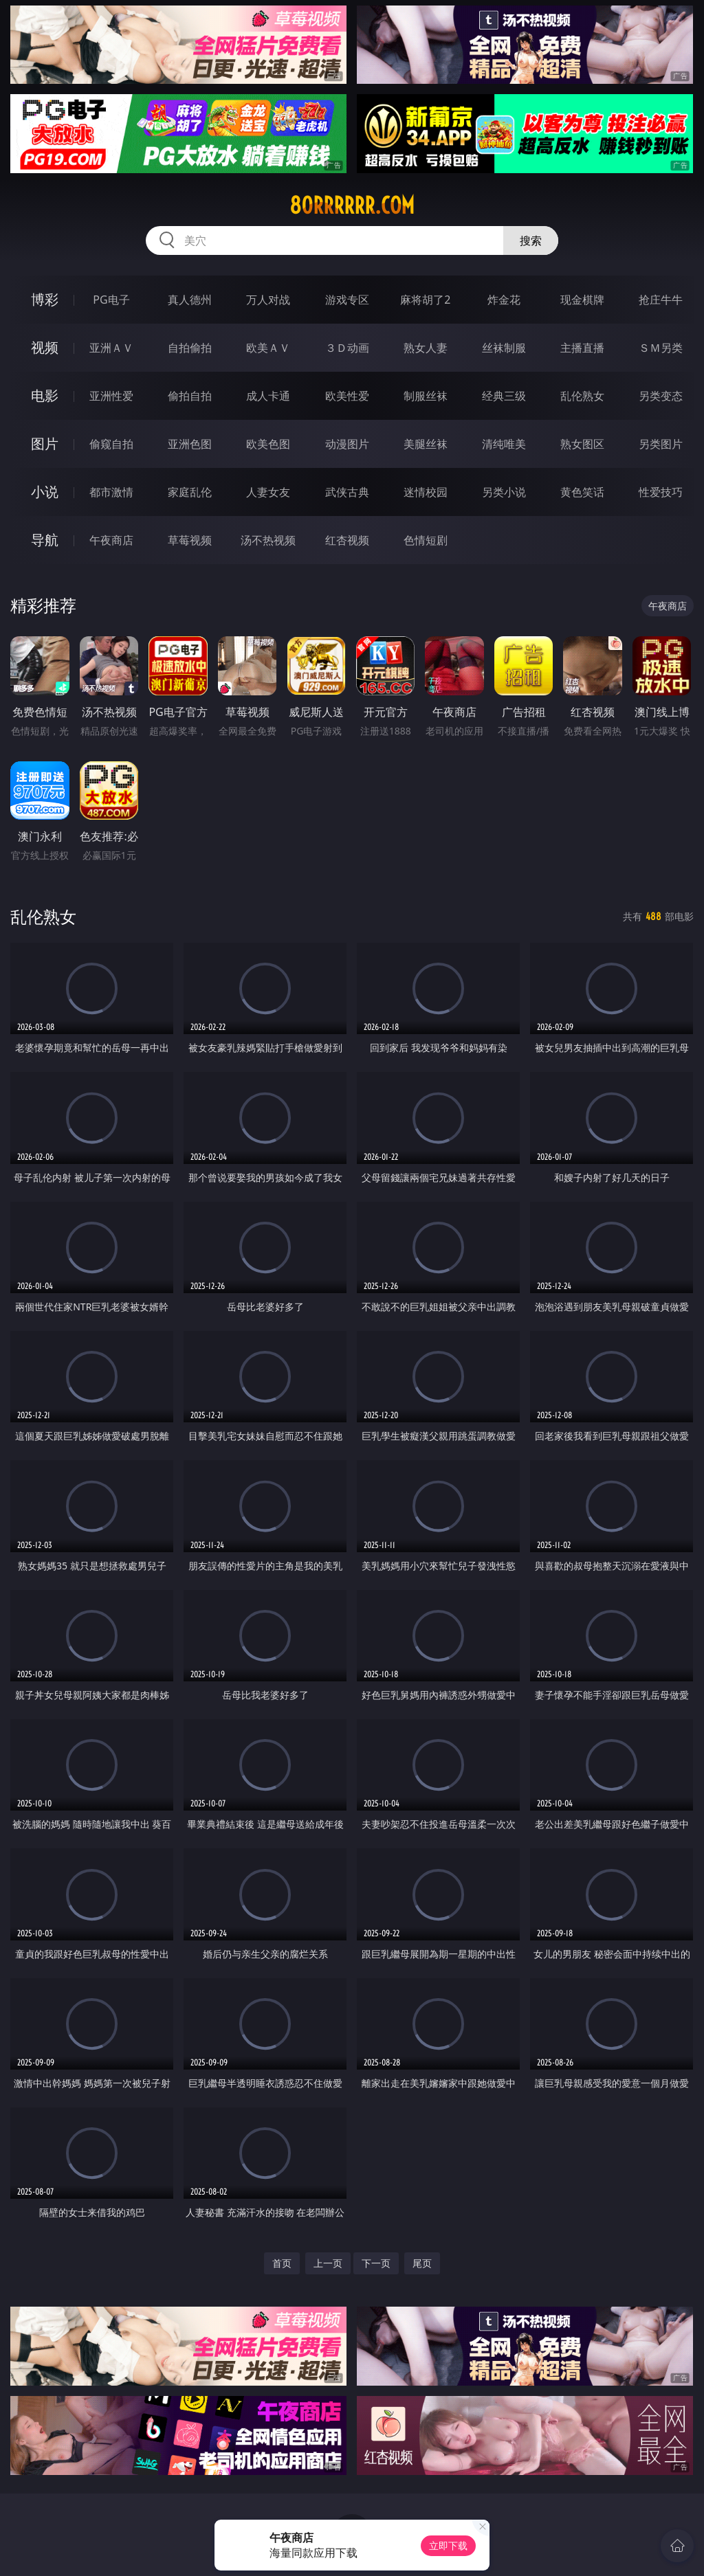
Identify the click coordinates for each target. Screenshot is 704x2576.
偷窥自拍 (111, 443)
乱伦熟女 (582, 395)
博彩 (44, 299)
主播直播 (582, 347)
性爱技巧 (661, 492)
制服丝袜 (426, 395)
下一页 (376, 2263)
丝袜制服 (504, 347)
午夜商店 (111, 540)
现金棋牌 (582, 299)
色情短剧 (426, 540)
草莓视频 (190, 540)
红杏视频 (347, 540)
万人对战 (268, 299)
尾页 (422, 2263)
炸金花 (503, 299)
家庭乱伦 (190, 492)
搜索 (531, 240)
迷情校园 (426, 492)
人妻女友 (268, 492)
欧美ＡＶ (268, 347)
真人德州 (190, 299)
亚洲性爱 (111, 395)
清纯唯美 (504, 443)
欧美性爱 (347, 395)
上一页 (328, 2263)
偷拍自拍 (190, 395)
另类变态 (661, 395)
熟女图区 (582, 443)
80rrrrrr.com (352, 205)
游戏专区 (347, 299)
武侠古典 (347, 492)
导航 (44, 539)
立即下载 (448, 2545)
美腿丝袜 (426, 443)
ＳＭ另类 (661, 347)
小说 (44, 491)
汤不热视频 (268, 540)
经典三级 (504, 395)
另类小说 (504, 492)
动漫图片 (347, 443)
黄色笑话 (582, 492)
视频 (44, 347)
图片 (44, 443)
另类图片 (661, 443)
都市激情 (111, 492)
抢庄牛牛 (661, 299)
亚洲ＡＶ (111, 347)
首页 (282, 2263)
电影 (44, 395)
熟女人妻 (426, 347)
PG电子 (111, 299)
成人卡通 (268, 395)
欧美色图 (268, 443)
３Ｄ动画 (347, 347)
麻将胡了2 (425, 299)
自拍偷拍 (190, 347)
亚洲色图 (190, 443)
